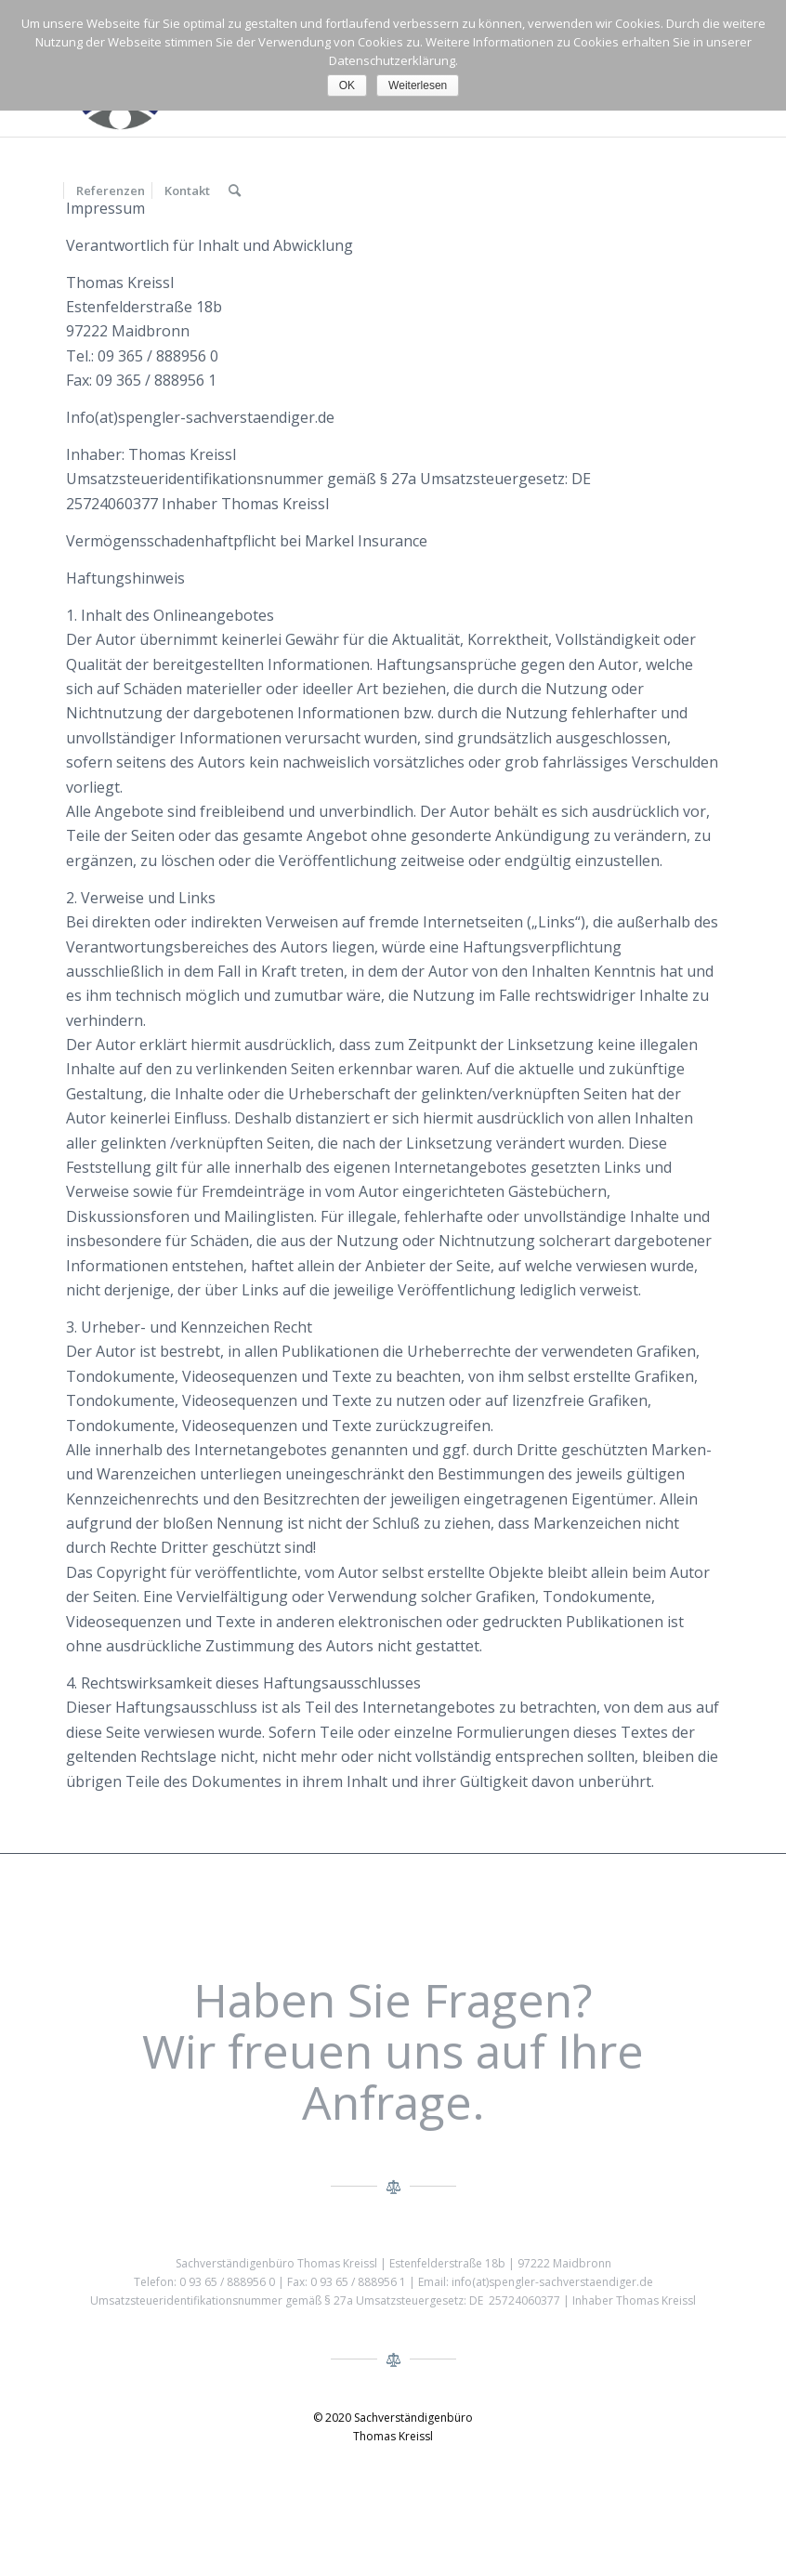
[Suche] (234, 190)
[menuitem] (110, 190)
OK (347, 85)
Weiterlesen (417, 85)
